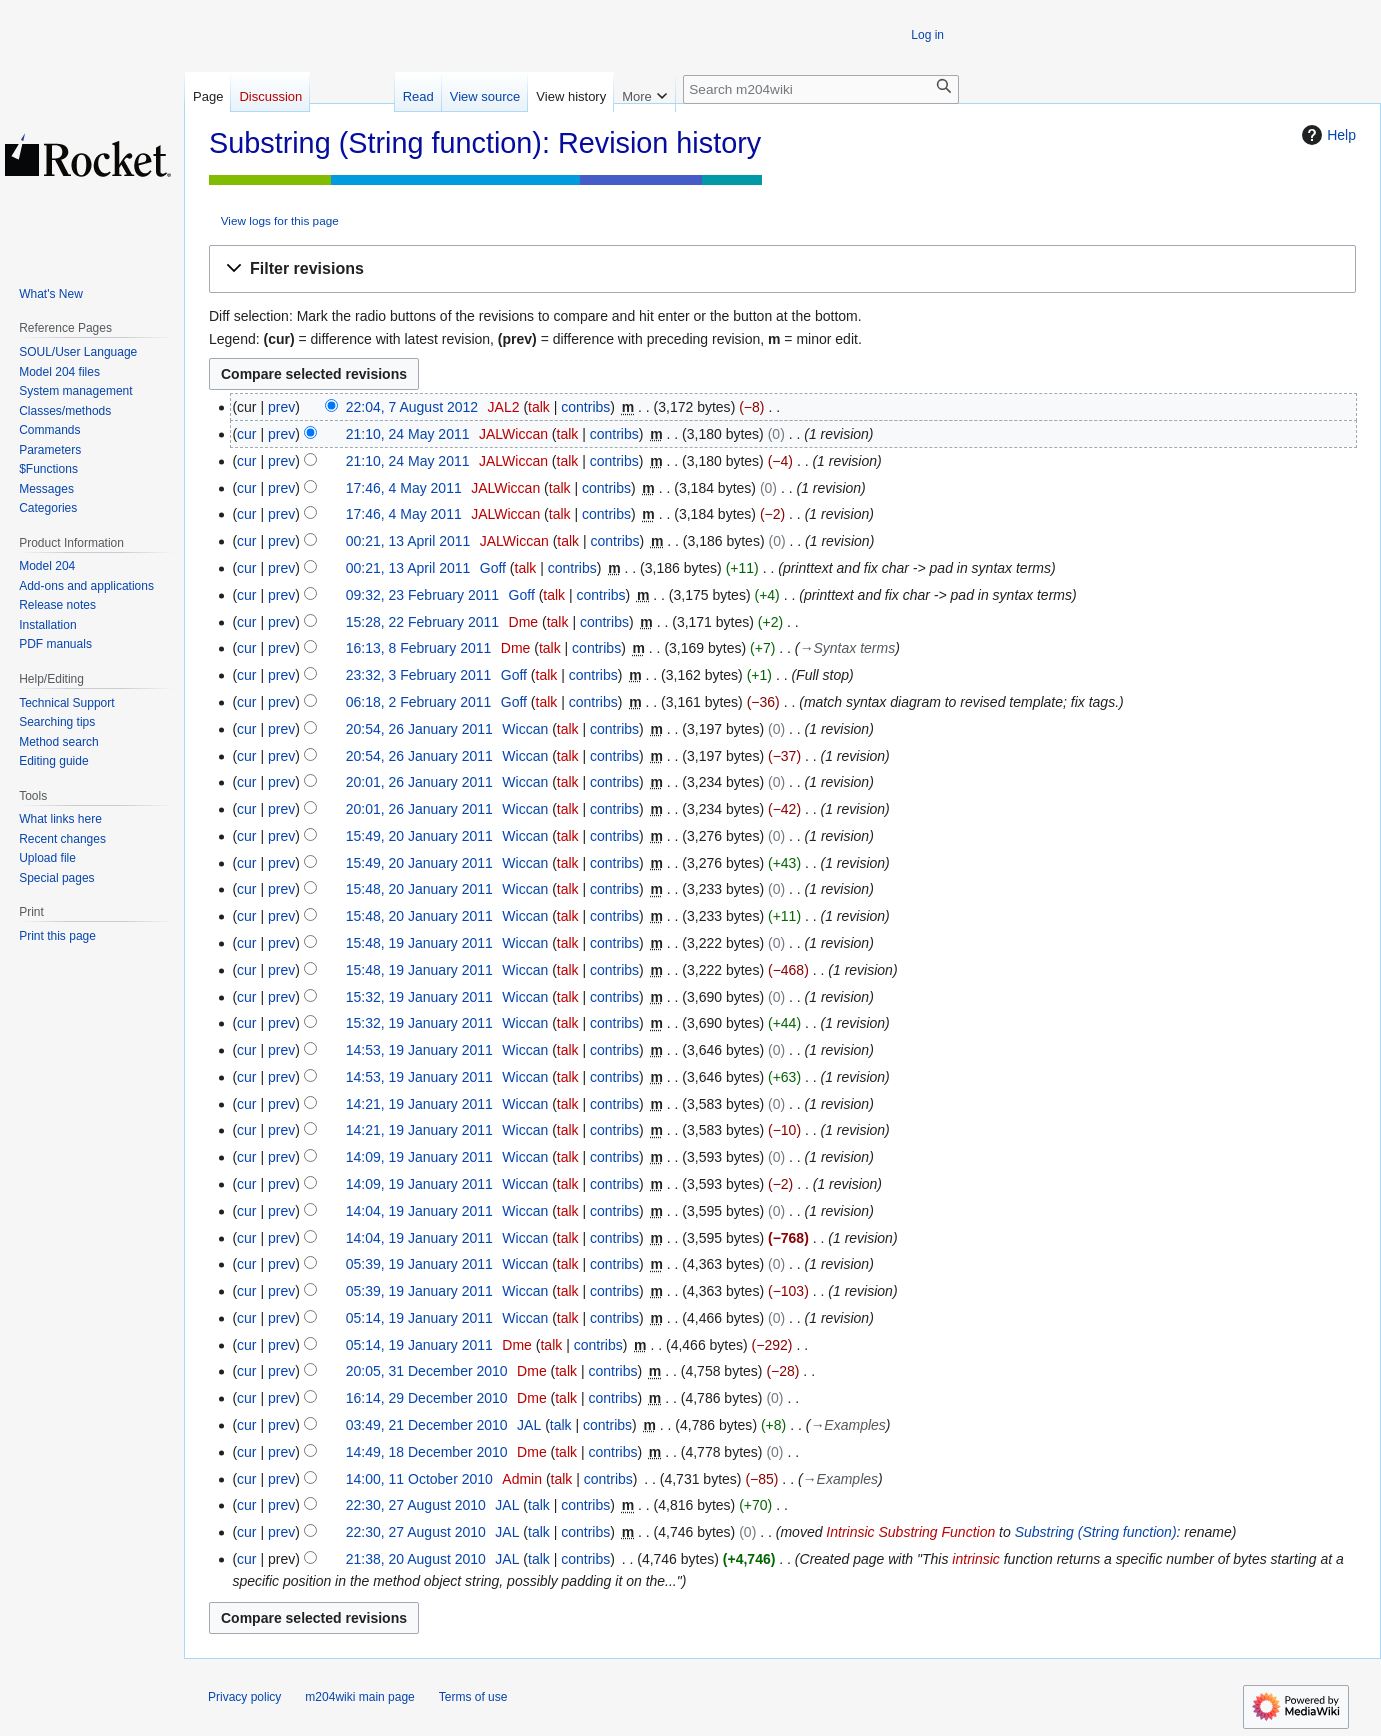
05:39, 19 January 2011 (419, 1264)
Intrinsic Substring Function (910, 1532)
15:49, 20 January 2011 (419, 836)
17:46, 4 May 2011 (404, 488)
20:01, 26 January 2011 (419, 782)
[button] (782, 269)
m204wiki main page (359, 1697)
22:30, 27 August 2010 (416, 1505)
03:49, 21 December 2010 (427, 1425)
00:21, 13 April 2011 (408, 541)
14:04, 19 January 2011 (419, 1211)
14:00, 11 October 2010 (419, 1479)
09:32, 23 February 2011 (422, 595)
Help (1326, 135)
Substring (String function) (1096, 1532)
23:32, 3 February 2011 (419, 675)
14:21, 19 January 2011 (419, 1104)
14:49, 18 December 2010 (427, 1452)
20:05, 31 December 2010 (427, 1371)
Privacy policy (244, 1697)
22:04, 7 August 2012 (412, 407)
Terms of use (473, 1697)
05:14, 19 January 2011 (419, 1318)
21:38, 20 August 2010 (416, 1559)
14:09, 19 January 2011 (419, 1157)
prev (281, 407)
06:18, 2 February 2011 (419, 702)
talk (539, 407)
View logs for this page (280, 220)
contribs (585, 407)
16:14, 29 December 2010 (427, 1398)
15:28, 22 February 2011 (422, 622)
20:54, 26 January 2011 (419, 729)
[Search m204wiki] (821, 89)
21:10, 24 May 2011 (408, 434)
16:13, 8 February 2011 (419, 648)
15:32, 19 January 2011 (419, 997)
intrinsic (975, 1559)
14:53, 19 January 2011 (419, 1050)
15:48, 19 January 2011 (419, 943)
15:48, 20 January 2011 (419, 889)
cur (246, 434)
